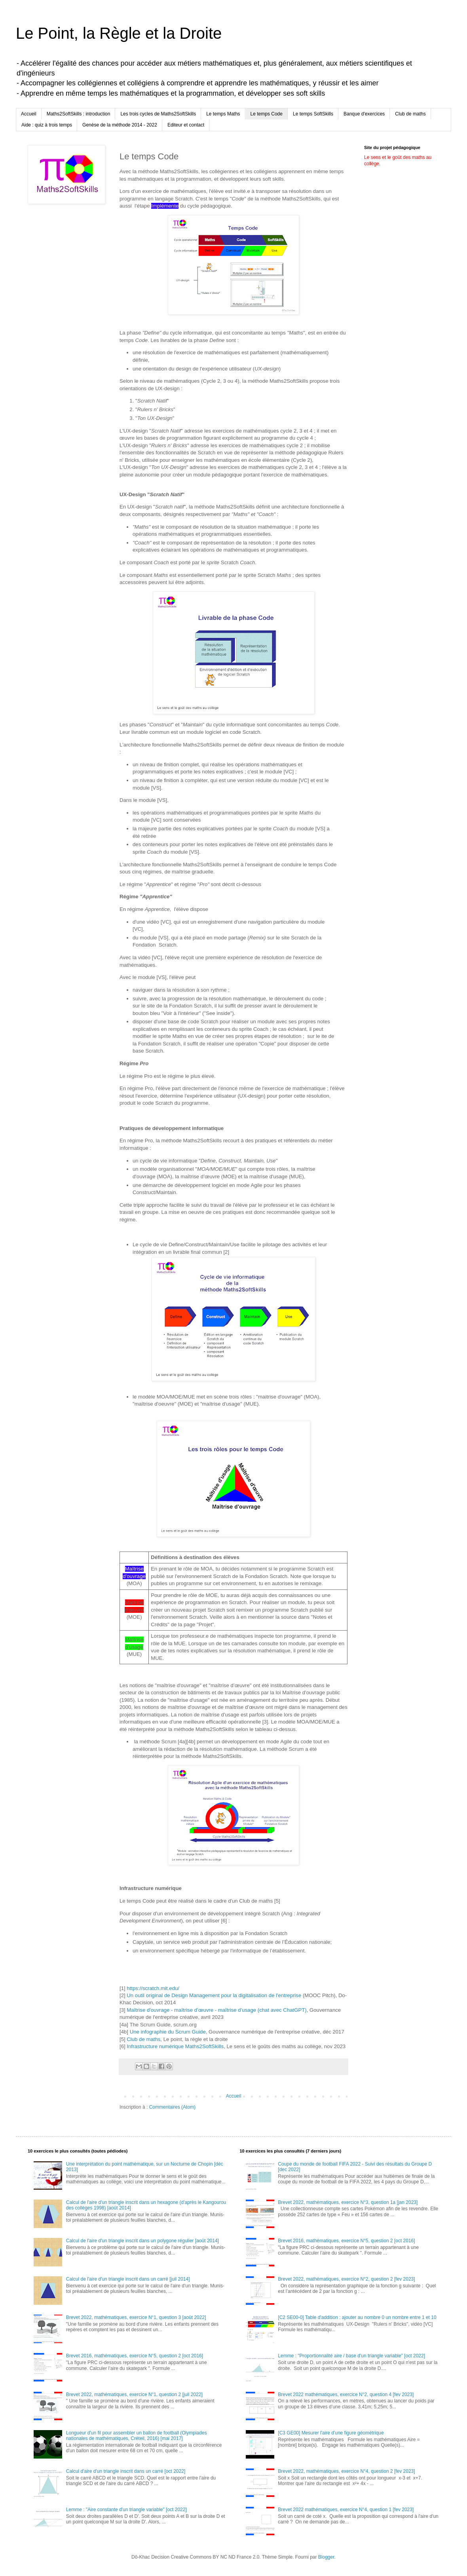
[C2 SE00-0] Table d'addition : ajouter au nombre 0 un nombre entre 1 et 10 (357, 2317)
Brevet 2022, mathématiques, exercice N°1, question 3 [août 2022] (136, 2317)
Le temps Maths (223, 114)
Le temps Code (267, 114)
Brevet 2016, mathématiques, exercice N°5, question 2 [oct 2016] (134, 2356)
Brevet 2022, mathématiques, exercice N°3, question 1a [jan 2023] (348, 2202)
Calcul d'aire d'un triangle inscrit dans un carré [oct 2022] (125, 2471)
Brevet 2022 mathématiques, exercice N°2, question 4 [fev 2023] (346, 2394)
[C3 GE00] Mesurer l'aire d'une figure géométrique (330, 2433)
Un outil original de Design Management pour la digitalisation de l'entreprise (215, 1995)
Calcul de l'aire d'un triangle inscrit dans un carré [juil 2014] (128, 2279)
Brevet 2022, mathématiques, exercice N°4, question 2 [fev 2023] (346, 2471)
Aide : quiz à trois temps (46, 125)
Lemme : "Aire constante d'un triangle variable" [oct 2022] (126, 2509)
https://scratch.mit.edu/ (153, 1988)
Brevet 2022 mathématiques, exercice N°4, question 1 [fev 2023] (346, 2509)
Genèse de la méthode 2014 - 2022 (119, 125)
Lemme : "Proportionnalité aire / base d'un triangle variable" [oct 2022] (351, 2356)
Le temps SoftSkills (313, 114)
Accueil (28, 114)
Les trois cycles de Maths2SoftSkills (158, 114)
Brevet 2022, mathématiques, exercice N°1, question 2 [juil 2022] (134, 2394)
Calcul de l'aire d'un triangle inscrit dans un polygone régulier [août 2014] (142, 2240)
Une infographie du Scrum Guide (168, 2032)
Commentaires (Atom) (172, 2107)
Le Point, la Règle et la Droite (119, 33)
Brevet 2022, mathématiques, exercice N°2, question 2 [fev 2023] (346, 2279)
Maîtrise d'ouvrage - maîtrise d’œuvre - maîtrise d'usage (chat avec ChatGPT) (216, 2010)
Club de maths (410, 114)
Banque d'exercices (364, 114)
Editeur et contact (185, 125)
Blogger (326, 2557)
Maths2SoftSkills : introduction (78, 114)
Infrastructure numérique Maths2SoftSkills (175, 2046)
